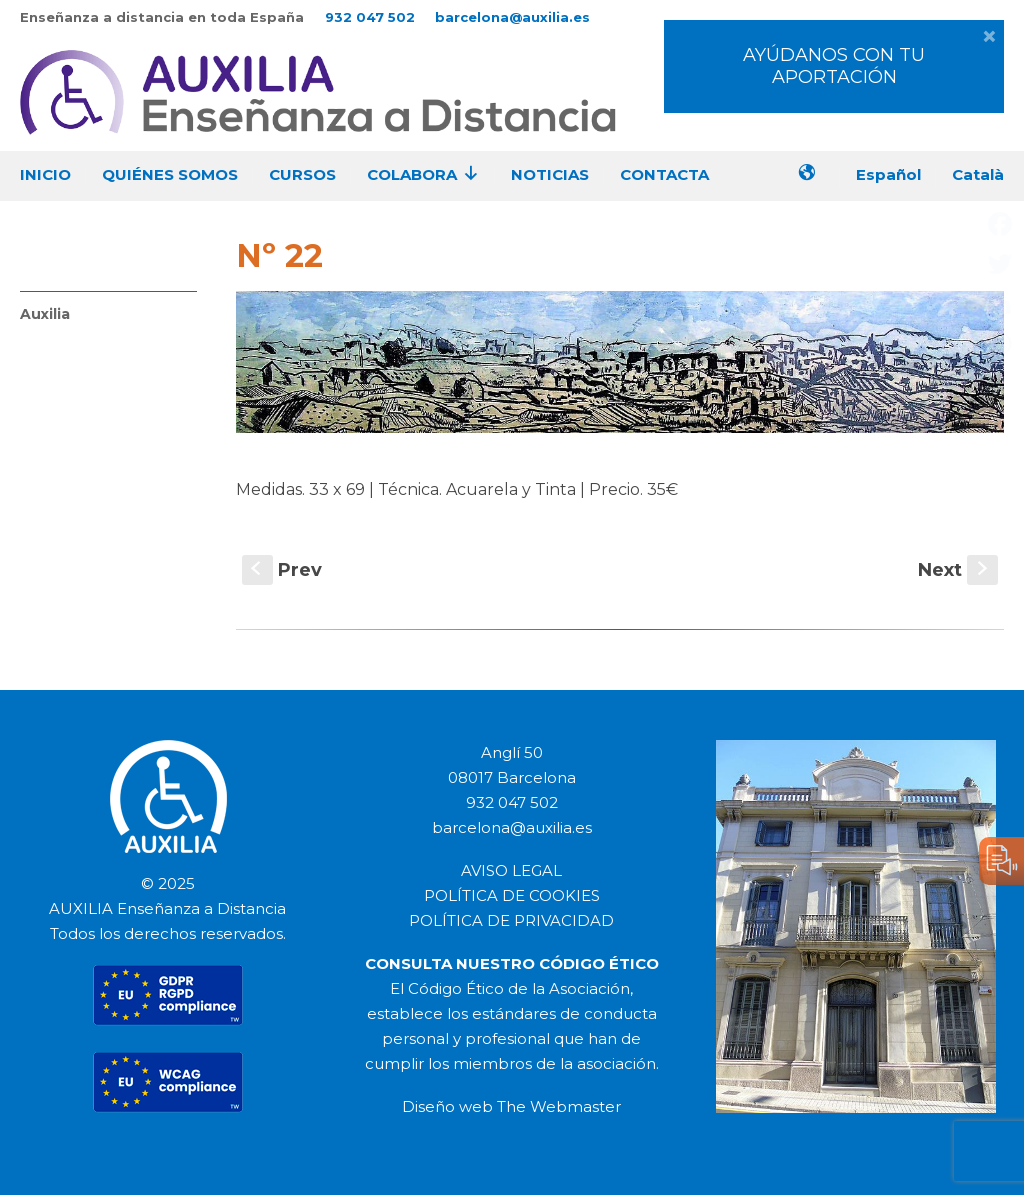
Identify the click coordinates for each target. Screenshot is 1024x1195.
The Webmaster (559, 1106)
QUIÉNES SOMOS (170, 174)
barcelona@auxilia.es (512, 17)
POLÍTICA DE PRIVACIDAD (511, 920)
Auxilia (45, 314)
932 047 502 (370, 17)
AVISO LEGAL (511, 870)
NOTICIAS (550, 174)
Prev (282, 570)
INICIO (48, 174)
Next (958, 570)
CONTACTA (664, 174)
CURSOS (302, 174)
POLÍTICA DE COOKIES (512, 895)
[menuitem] (896, 176)
